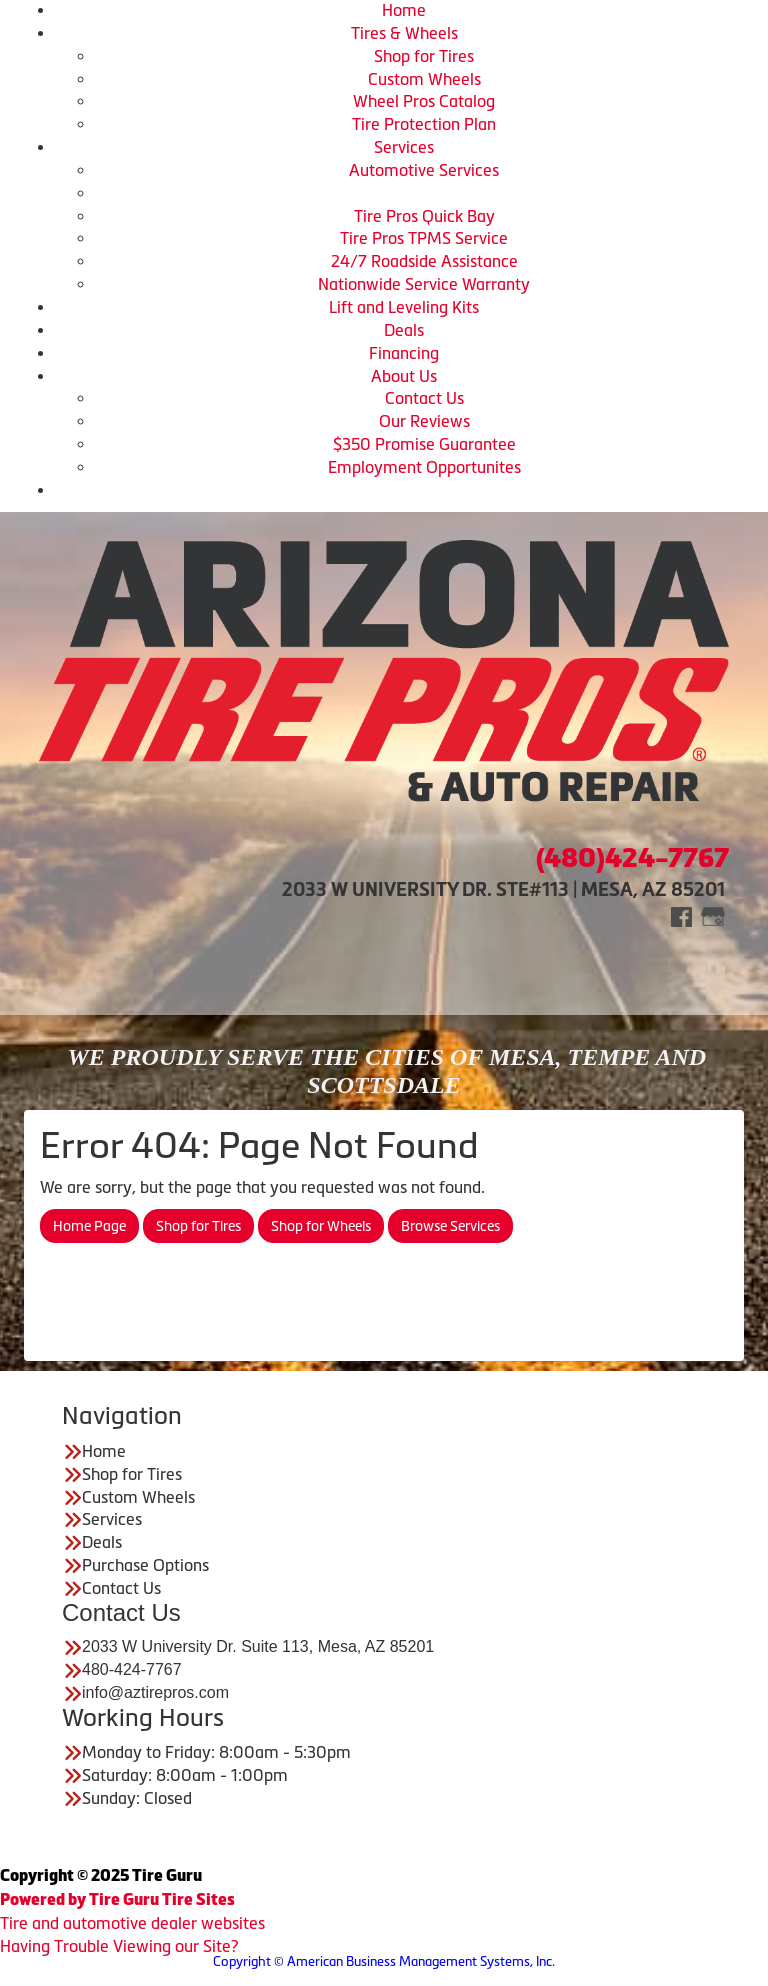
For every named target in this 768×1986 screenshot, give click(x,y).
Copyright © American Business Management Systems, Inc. (384, 1961)
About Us (404, 376)
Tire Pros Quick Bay (424, 216)
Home (404, 10)
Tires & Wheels (404, 33)
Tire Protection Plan (424, 124)
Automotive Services (424, 170)
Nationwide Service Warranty (424, 284)
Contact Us (424, 398)
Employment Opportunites (424, 467)
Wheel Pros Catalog (424, 101)
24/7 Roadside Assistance (424, 261)
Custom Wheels (424, 79)
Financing (404, 353)
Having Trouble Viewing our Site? (119, 1946)
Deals (404, 330)
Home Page (89, 1226)
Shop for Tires (424, 56)
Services (404, 147)
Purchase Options (145, 1565)
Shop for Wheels (321, 1226)
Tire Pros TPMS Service (424, 238)
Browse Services (450, 1226)
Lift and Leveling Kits (404, 307)
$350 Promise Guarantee (424, 444)
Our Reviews (424, 421)
